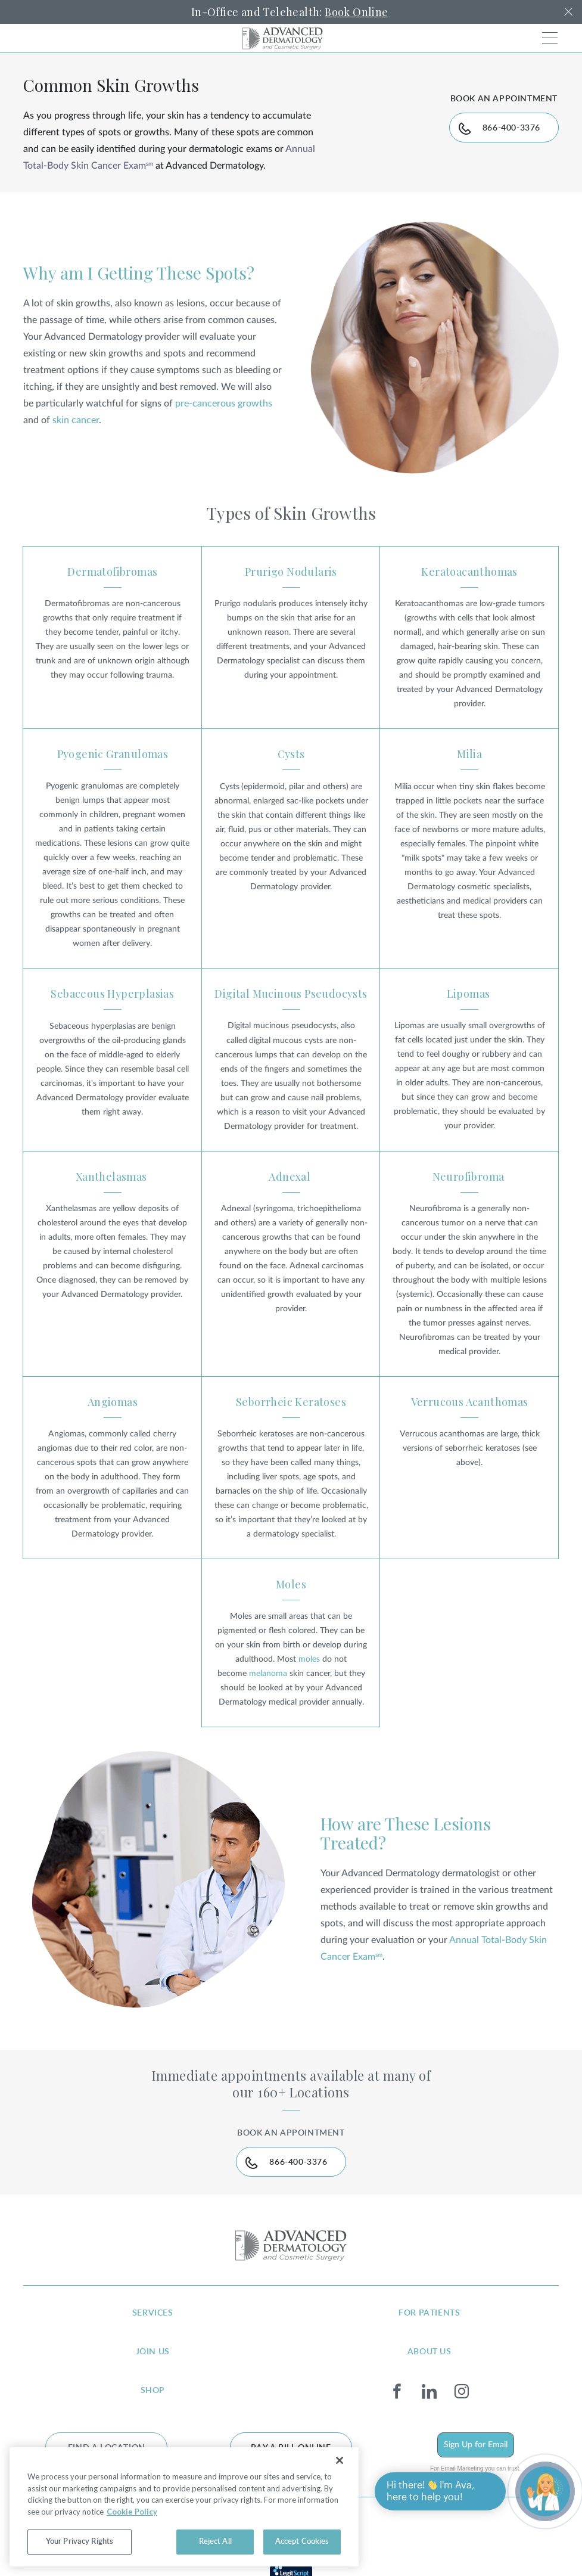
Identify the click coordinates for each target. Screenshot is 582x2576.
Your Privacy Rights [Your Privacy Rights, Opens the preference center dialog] (79, 2542)
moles (309, 1659)
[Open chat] (545, 2491)
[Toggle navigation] (549, 38)
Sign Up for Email (476, 2445)
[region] (184, 2506)
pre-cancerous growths (223, 403)
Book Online (356, 12)
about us (429, 2352)
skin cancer (75, 420)
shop (153, 2390)
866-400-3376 (511, 128)
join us (153, 2352)
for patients (429, 2313)
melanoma (268, 1673)
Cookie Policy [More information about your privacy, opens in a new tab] (132, 2511)
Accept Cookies (302, 2542)
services (152, 2313)
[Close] (339, 2460)
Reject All (215, 2542)
